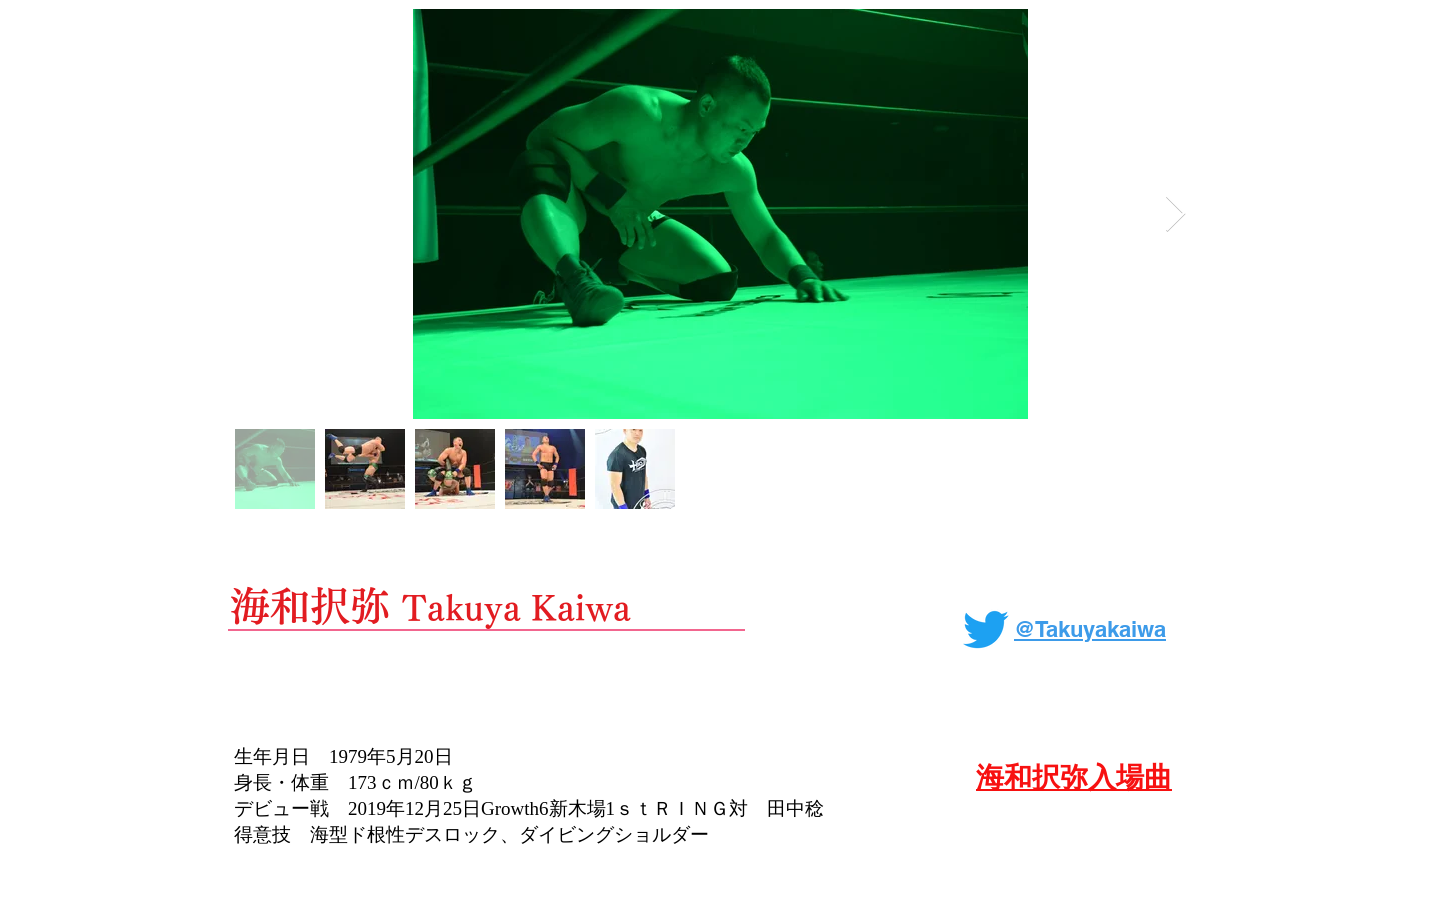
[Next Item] (1175, 214)
